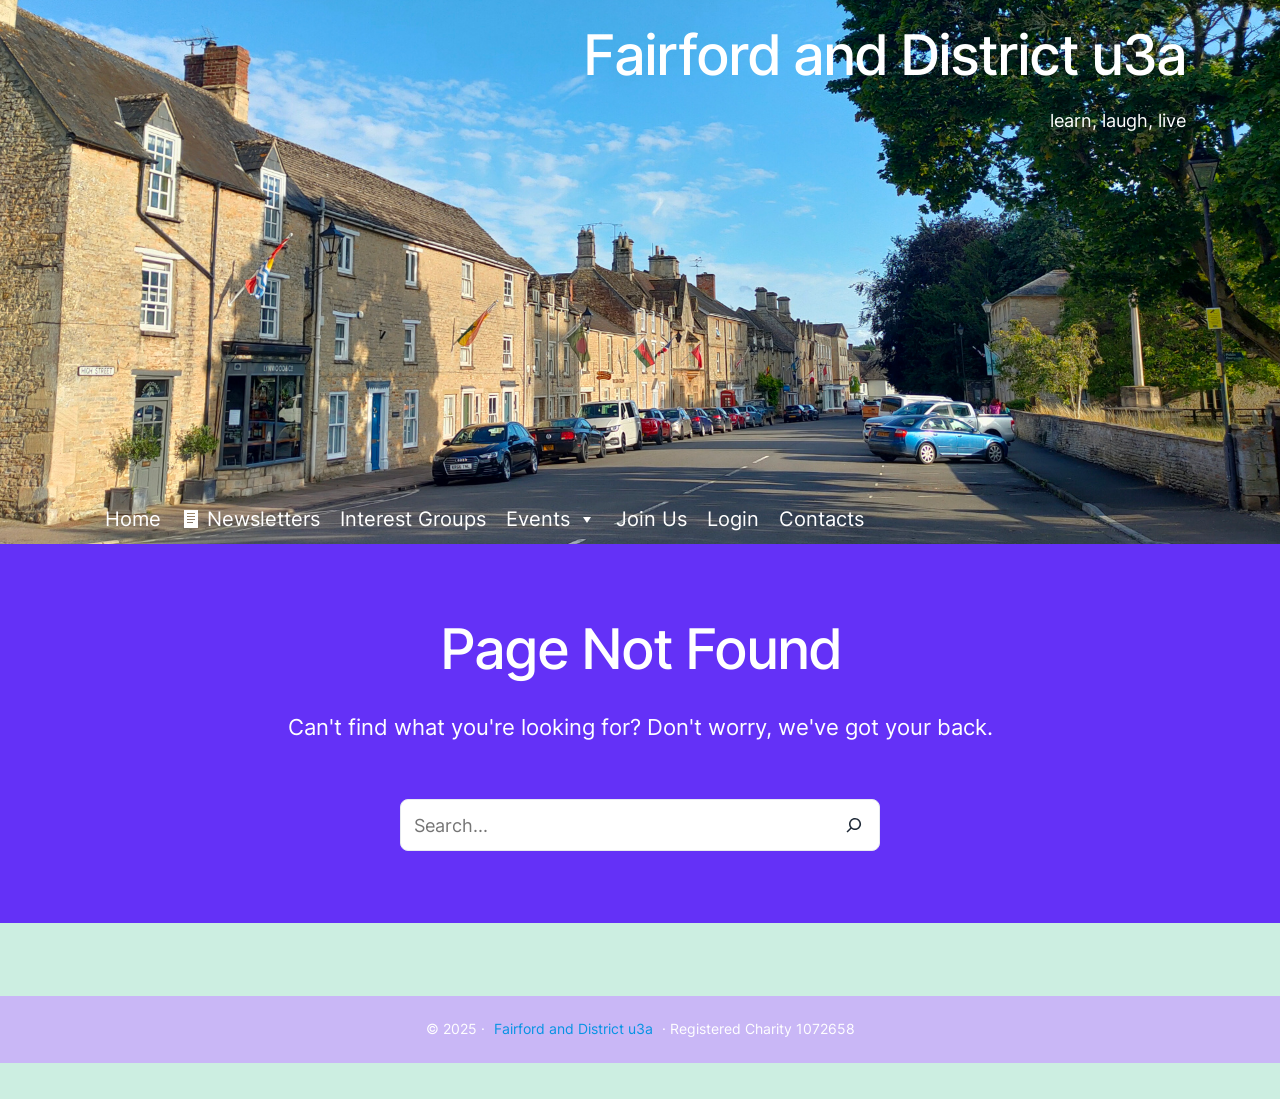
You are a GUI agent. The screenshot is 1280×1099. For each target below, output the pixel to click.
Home (133, 519)
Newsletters (263, 519)
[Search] (854, 825)
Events (551, 519)
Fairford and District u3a (573, 1028)
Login (733, 519)
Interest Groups (413, 519)
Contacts (821, 519)
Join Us (651, 519)
